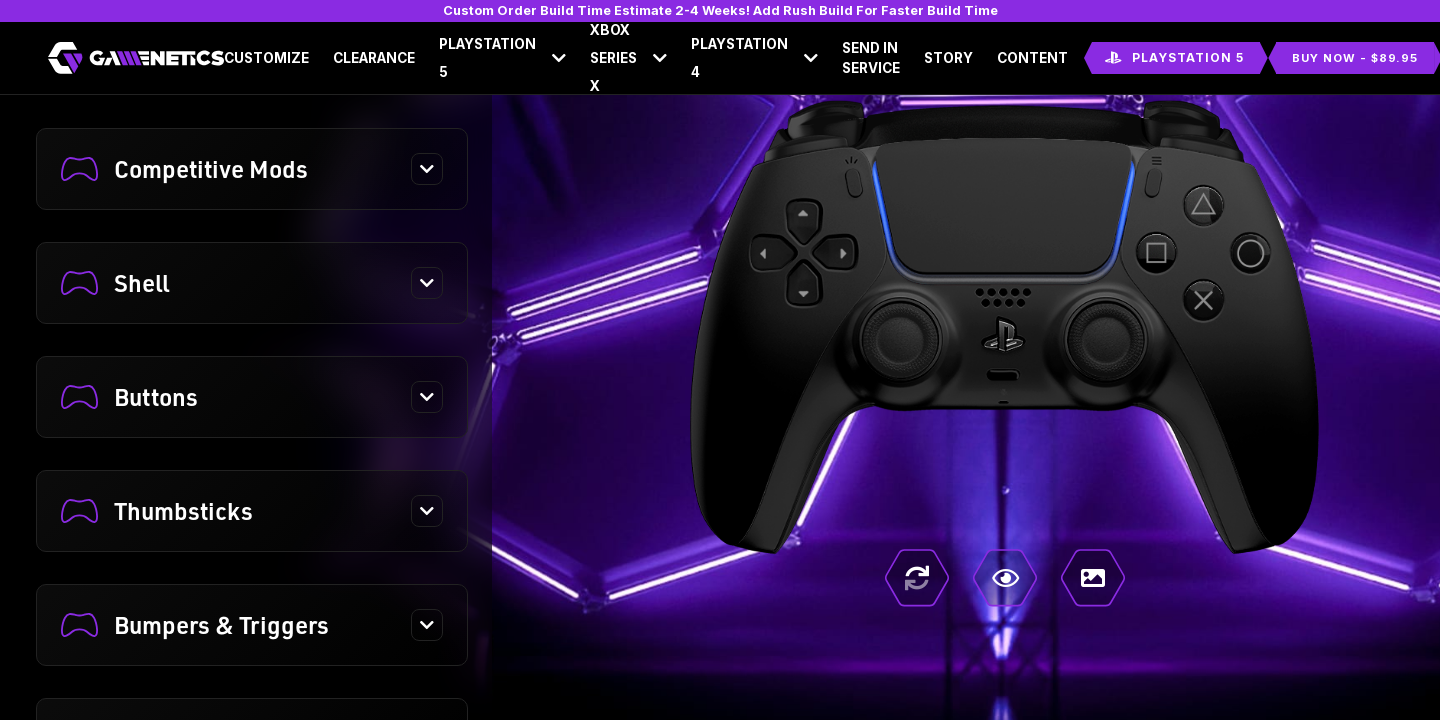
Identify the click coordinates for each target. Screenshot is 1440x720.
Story (948, 58)
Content (1032, 58)
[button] (252, 169)
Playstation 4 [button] (739, 58)
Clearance (374, 58)
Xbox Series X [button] (613, 58)
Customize (266, 58)
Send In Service (871, 58)
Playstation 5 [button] (487, 58)
